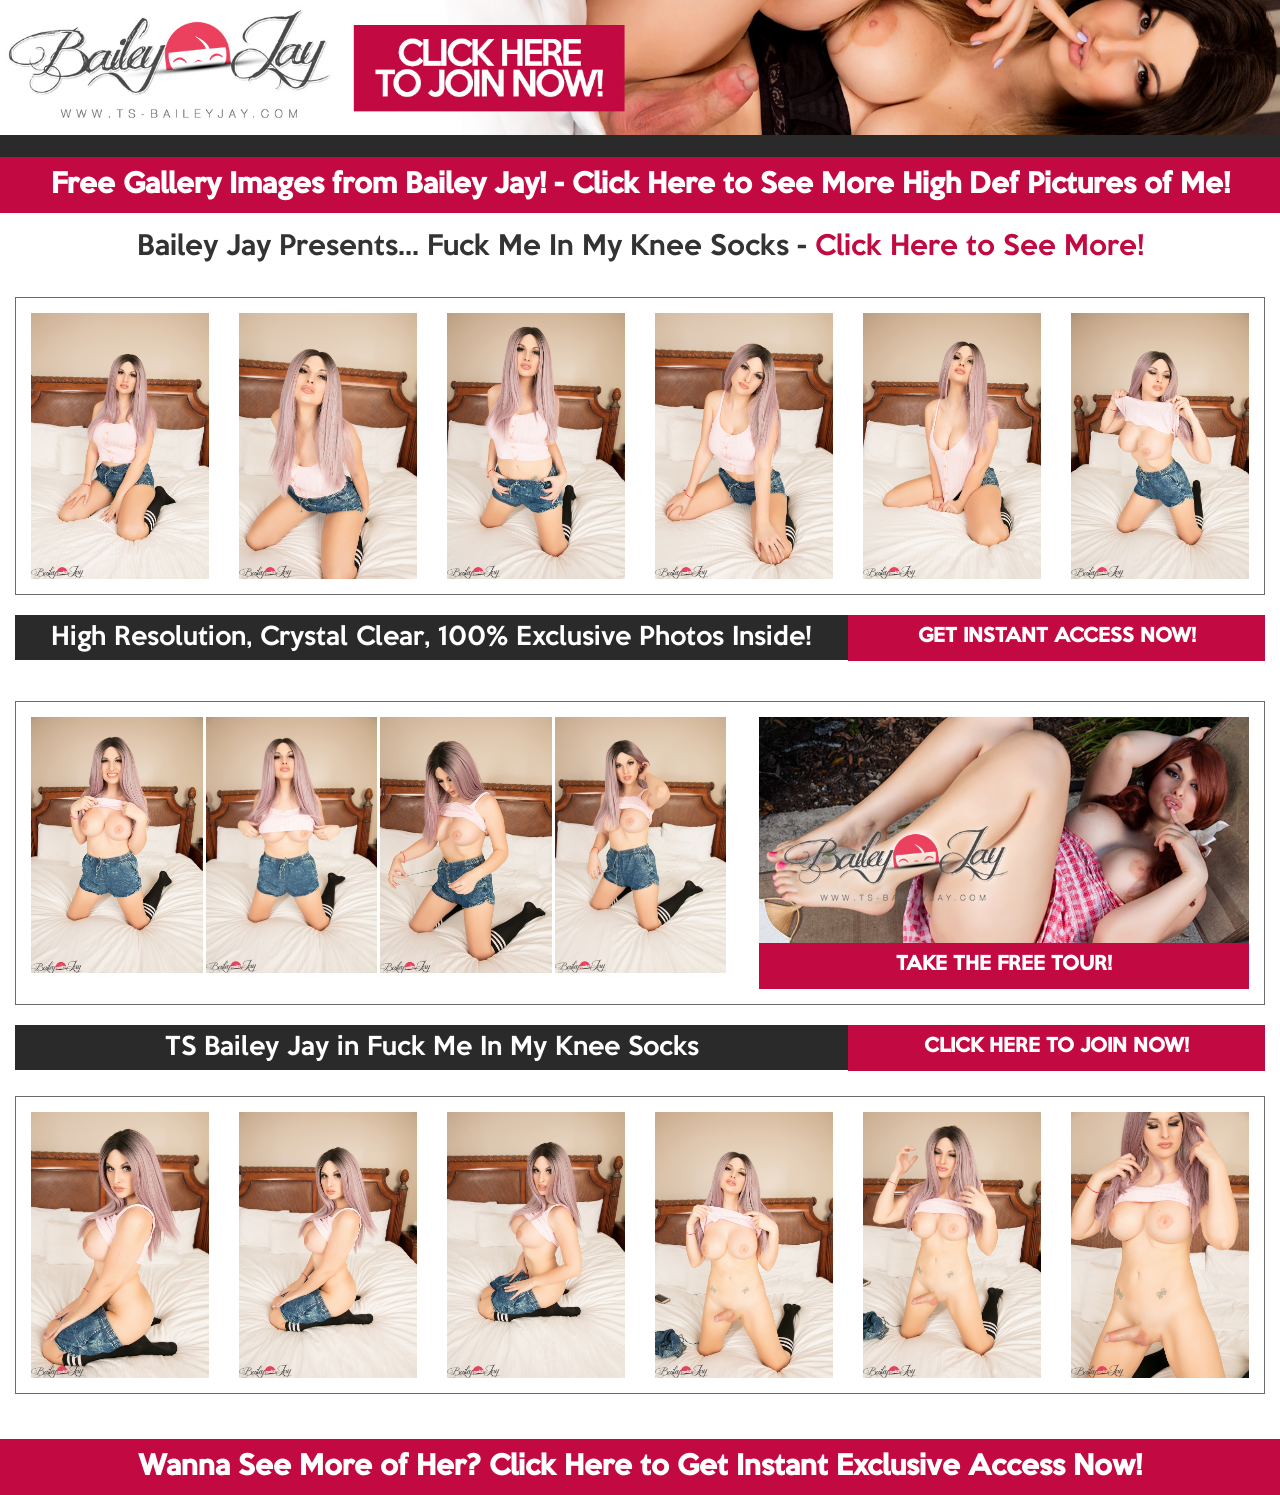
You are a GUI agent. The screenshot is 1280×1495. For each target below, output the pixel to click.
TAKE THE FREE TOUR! (1004, 965)
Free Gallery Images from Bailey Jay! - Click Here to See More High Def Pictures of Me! (640, 185)
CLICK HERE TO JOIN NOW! (1056, 1047)
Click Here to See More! (979, 247)
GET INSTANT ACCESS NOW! (1057, 637)
